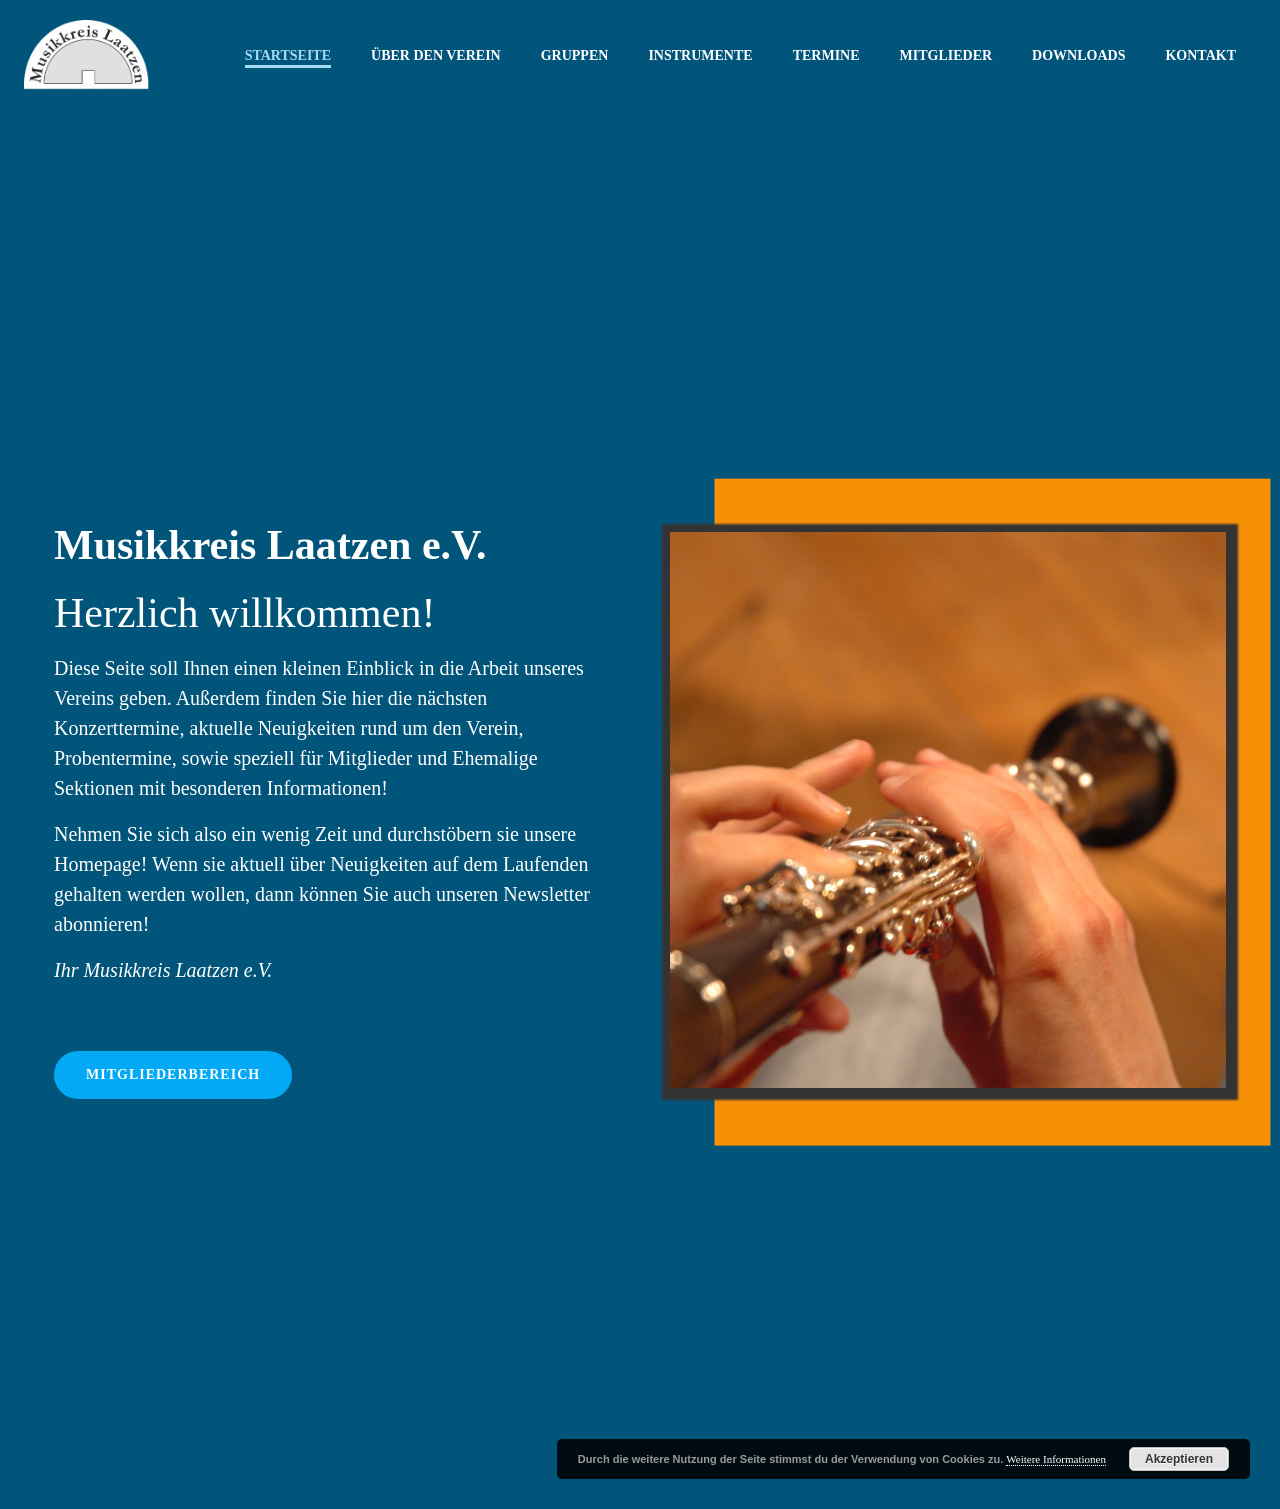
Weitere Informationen (1056, 1459)
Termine (826, 55)
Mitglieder (946, 55)
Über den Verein (436, 55)
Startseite (288, 55)
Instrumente (700, 55)
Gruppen (575, 55)
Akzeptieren (1179, 1459)
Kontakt (1200, 55)
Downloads (1078, 55)
